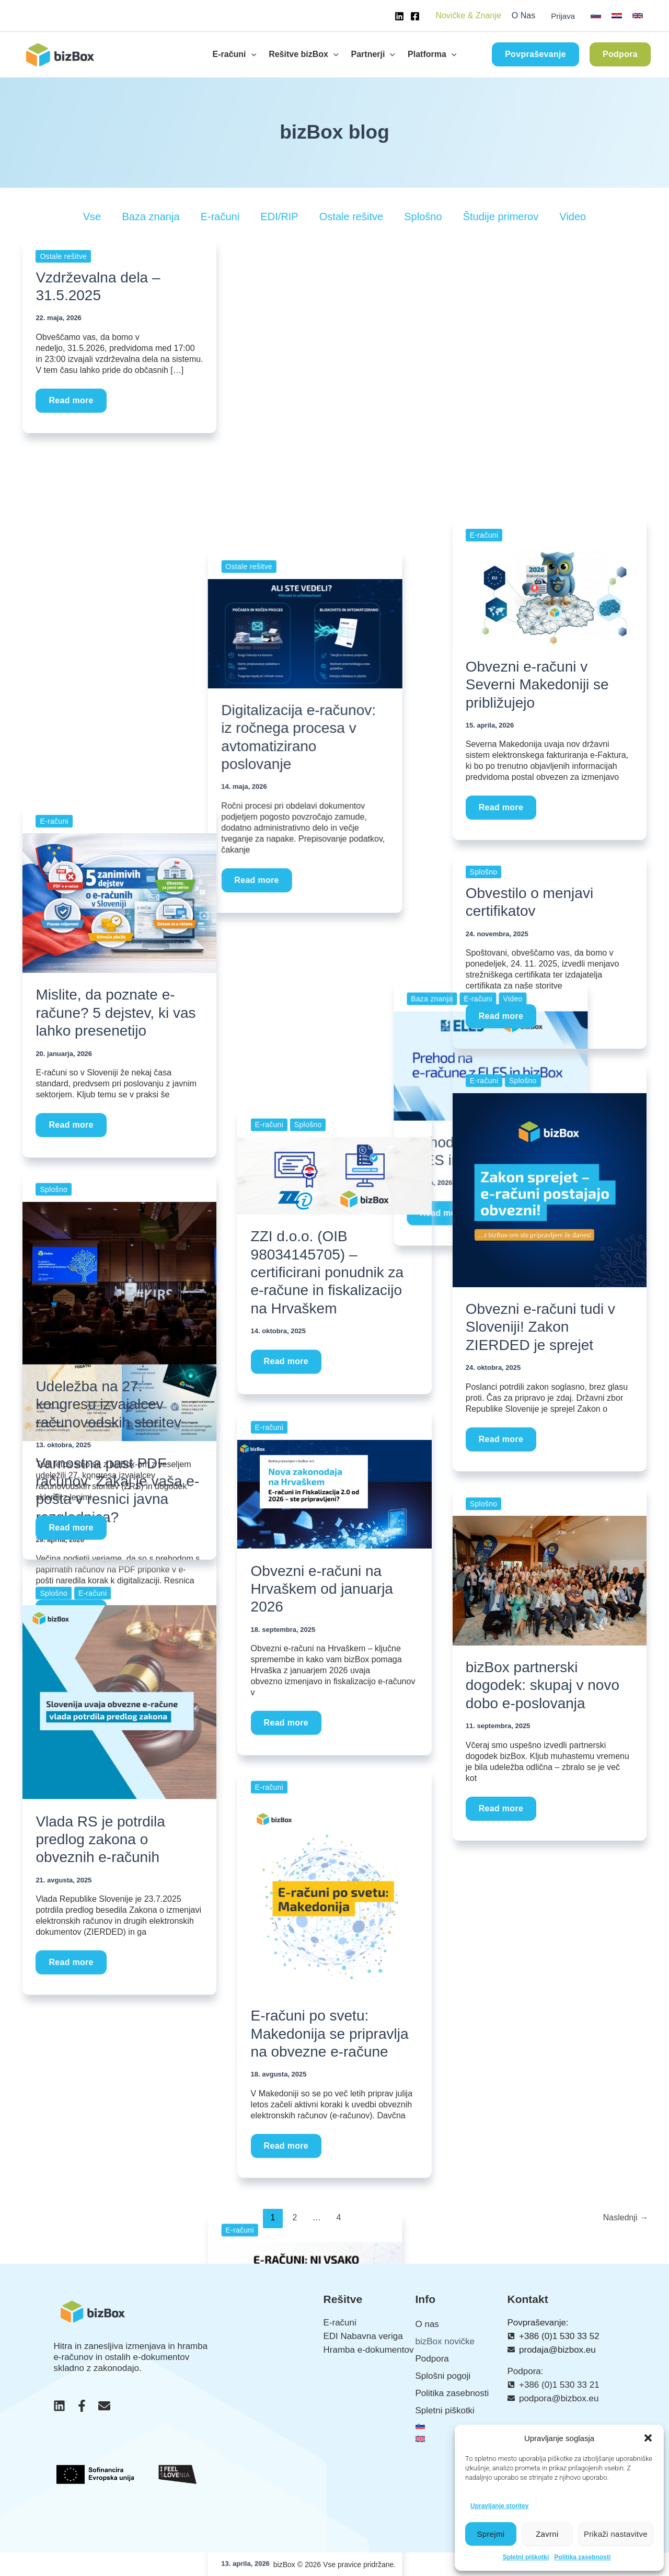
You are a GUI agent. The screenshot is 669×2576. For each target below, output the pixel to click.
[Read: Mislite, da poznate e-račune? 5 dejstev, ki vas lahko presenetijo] (119, 902)
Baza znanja (150, 216)
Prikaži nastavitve (616, 2533)
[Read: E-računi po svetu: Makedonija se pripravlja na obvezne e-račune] (334, 1896)
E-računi (220, 216)
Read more (73, 397)
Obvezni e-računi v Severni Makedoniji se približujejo (537, 685)
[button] (648, 2438)
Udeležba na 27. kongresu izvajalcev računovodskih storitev (108, 1404)
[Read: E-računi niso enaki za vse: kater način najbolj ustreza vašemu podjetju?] (334, 766)
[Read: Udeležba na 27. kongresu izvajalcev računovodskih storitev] (119, 1283)
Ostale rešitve (351, 216)
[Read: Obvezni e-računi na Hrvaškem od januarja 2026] (334, 1494)
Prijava (563, 16)
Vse (92, 216)
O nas (427, 2324)
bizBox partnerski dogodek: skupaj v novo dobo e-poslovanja (542, 1685)
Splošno (423, 216)
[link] (596, 15)
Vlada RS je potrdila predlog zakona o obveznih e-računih (100, 1838)
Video (572, 216)
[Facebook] (415, 16)
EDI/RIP (279, 216)
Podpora (432, 2359)
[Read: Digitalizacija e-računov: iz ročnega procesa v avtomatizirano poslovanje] (334, 323)
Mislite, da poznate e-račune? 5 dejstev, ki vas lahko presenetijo (115, 1012)
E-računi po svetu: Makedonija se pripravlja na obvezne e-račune (330, 2033)
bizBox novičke (445, 2341)
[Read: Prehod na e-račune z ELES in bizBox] (550, 323)
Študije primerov (501, 216)
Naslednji (625, 2217)
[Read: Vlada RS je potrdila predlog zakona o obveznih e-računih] (119, 1701)
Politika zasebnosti (582, 2557)
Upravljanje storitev (499, 2506)
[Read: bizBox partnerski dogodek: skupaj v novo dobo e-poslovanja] (550, 1580)
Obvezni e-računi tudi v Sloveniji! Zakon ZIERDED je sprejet (540, 1327)
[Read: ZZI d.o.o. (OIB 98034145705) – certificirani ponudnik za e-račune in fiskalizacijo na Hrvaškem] (334, 1177)
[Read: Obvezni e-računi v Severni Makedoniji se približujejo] (550, 595)
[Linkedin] (399, 16)
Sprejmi (490, 2533)
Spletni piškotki (526, 2557)
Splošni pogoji (443, 2376)
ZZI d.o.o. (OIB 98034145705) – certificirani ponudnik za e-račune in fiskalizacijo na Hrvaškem (327, 1274)
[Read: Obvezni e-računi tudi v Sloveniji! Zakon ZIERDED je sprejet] (550, 1190)
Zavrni (547, 2533)
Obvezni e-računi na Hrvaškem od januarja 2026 (322, 1589)
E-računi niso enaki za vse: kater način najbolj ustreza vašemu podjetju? (334, 927)
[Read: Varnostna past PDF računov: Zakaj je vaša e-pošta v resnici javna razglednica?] (119, 531)
